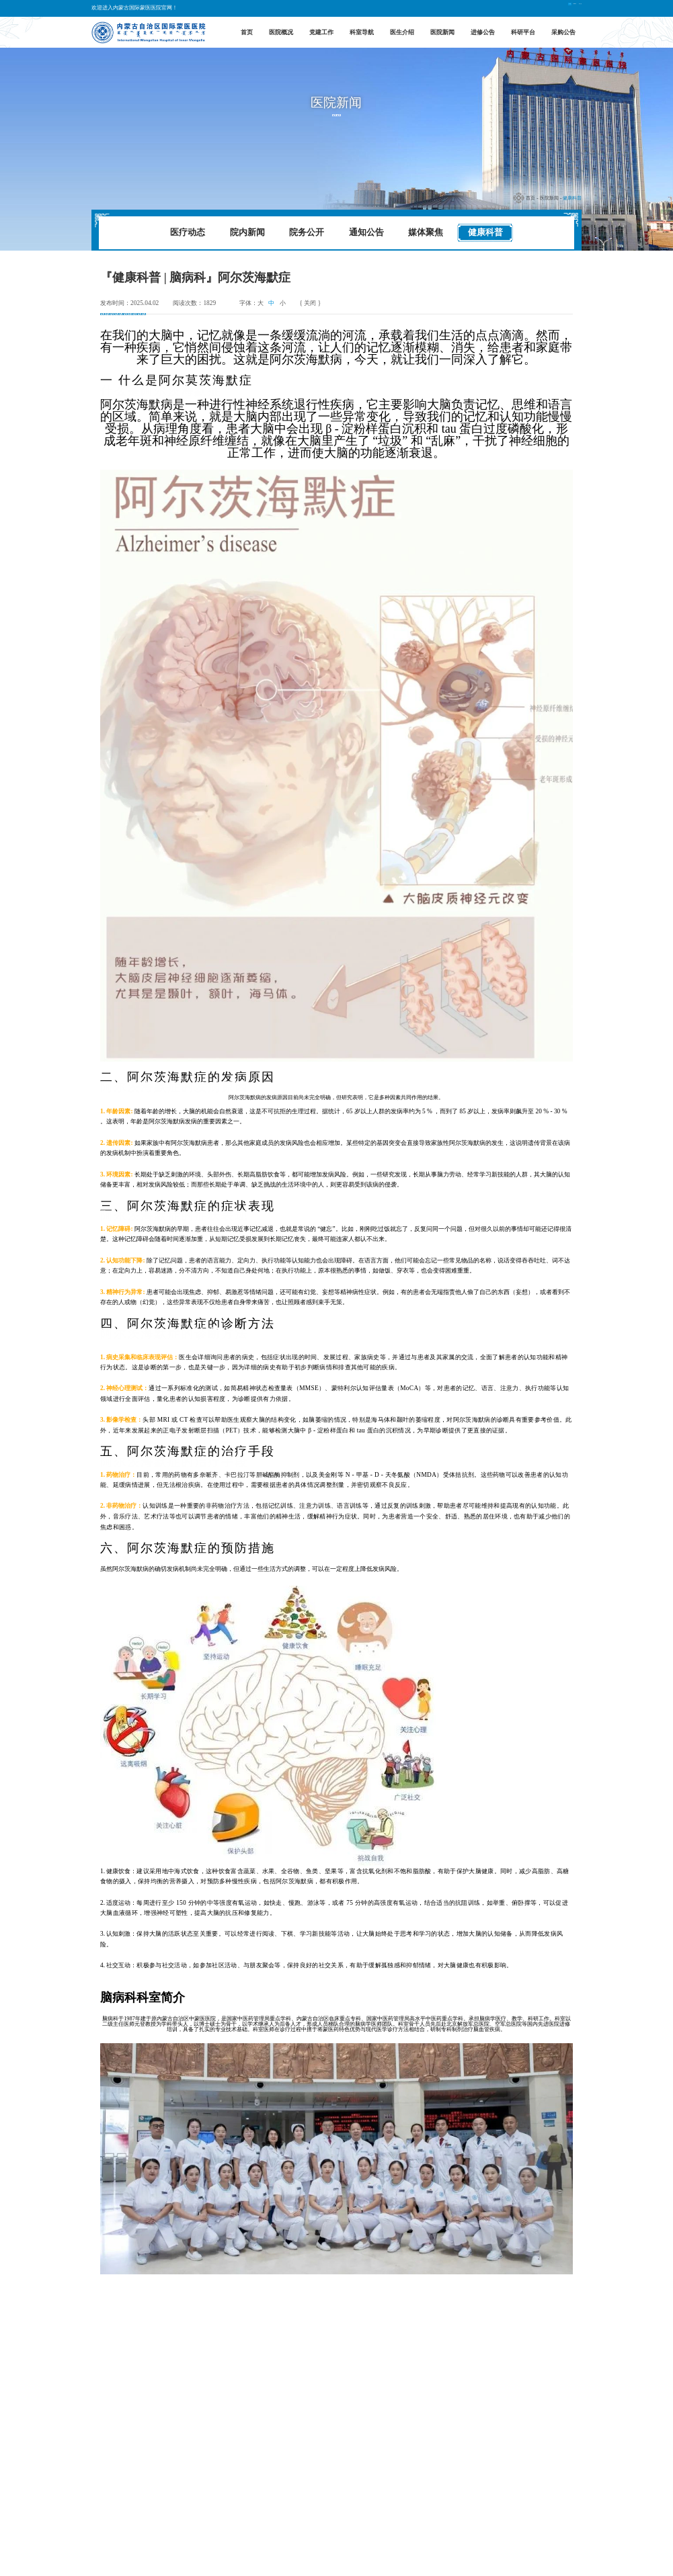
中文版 (512, 8)
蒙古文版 (567, 8)
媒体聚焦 (425, 232)
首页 (247, 32)
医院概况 (281, 32)
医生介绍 (402, 32)
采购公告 (563, 32)
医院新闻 (442, 32)
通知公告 (366, 232)
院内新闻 (247, 232)
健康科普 (572, 198)
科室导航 (362, 32)
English (538, 8)
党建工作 (321, 32)
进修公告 (483, 32)
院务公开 (306, 232)
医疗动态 (187, 232)
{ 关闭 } (310, 303)
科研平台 (523, 32)
